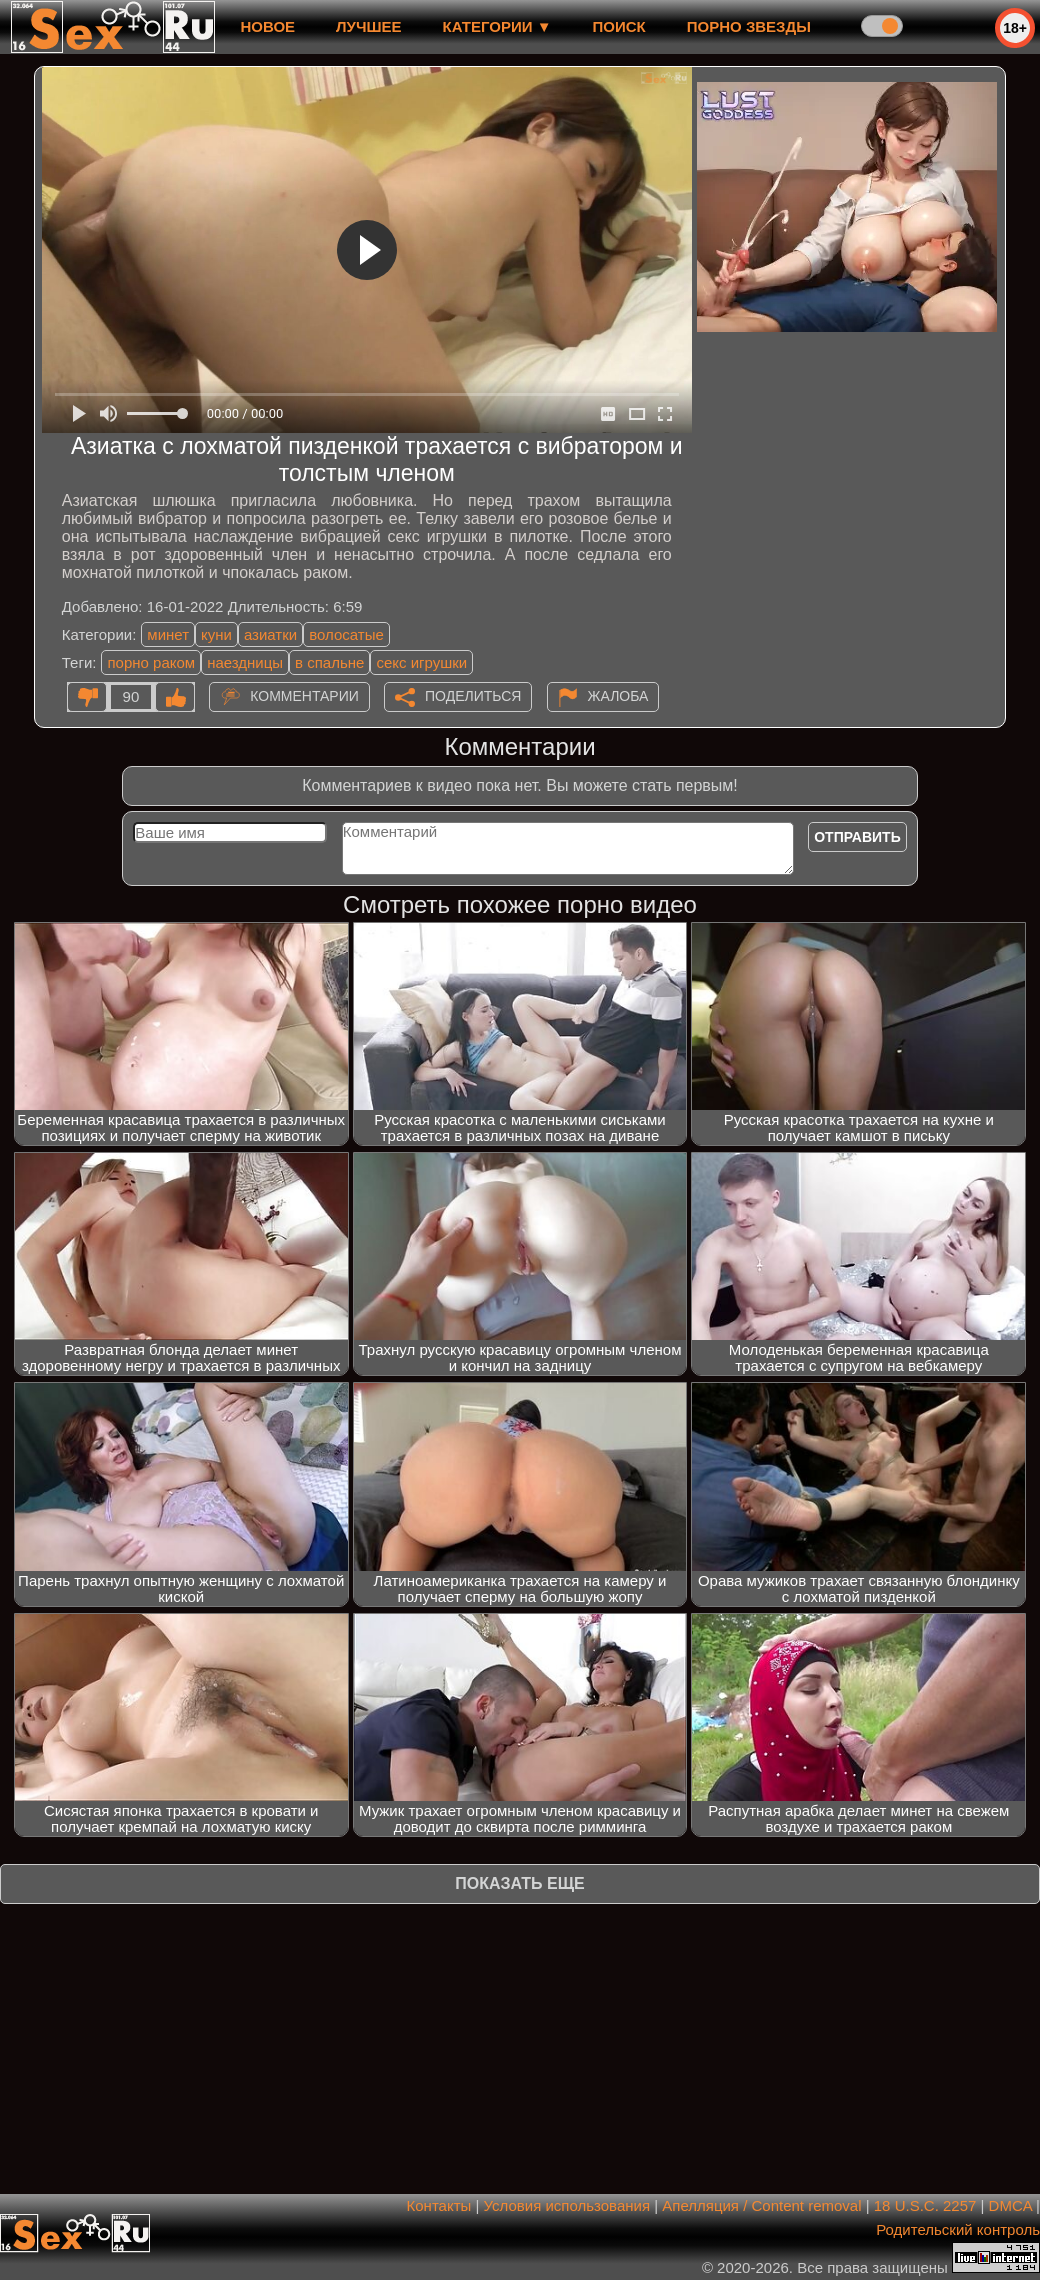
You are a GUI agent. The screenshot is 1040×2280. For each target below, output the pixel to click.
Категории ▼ (497, 26)
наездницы (245, 662)
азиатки (270, 634)
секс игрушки (421, 662)
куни (216, 634)
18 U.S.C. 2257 (925, 2205)
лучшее (368, 26)
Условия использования (567, 2205)
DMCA (1010, 2205)
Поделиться (473, 696)
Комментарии (304, 696)
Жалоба (618, 696)
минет (168, 634)
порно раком (151, 662)
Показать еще (519, 1883)
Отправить (857, 837)
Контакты (439, 2205)
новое (267, 26)
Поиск (619, 26)
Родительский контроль (958, 2229)
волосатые (346, 634)
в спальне (329, 662)
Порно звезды (749, 26)
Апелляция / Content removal (761, 2205)
